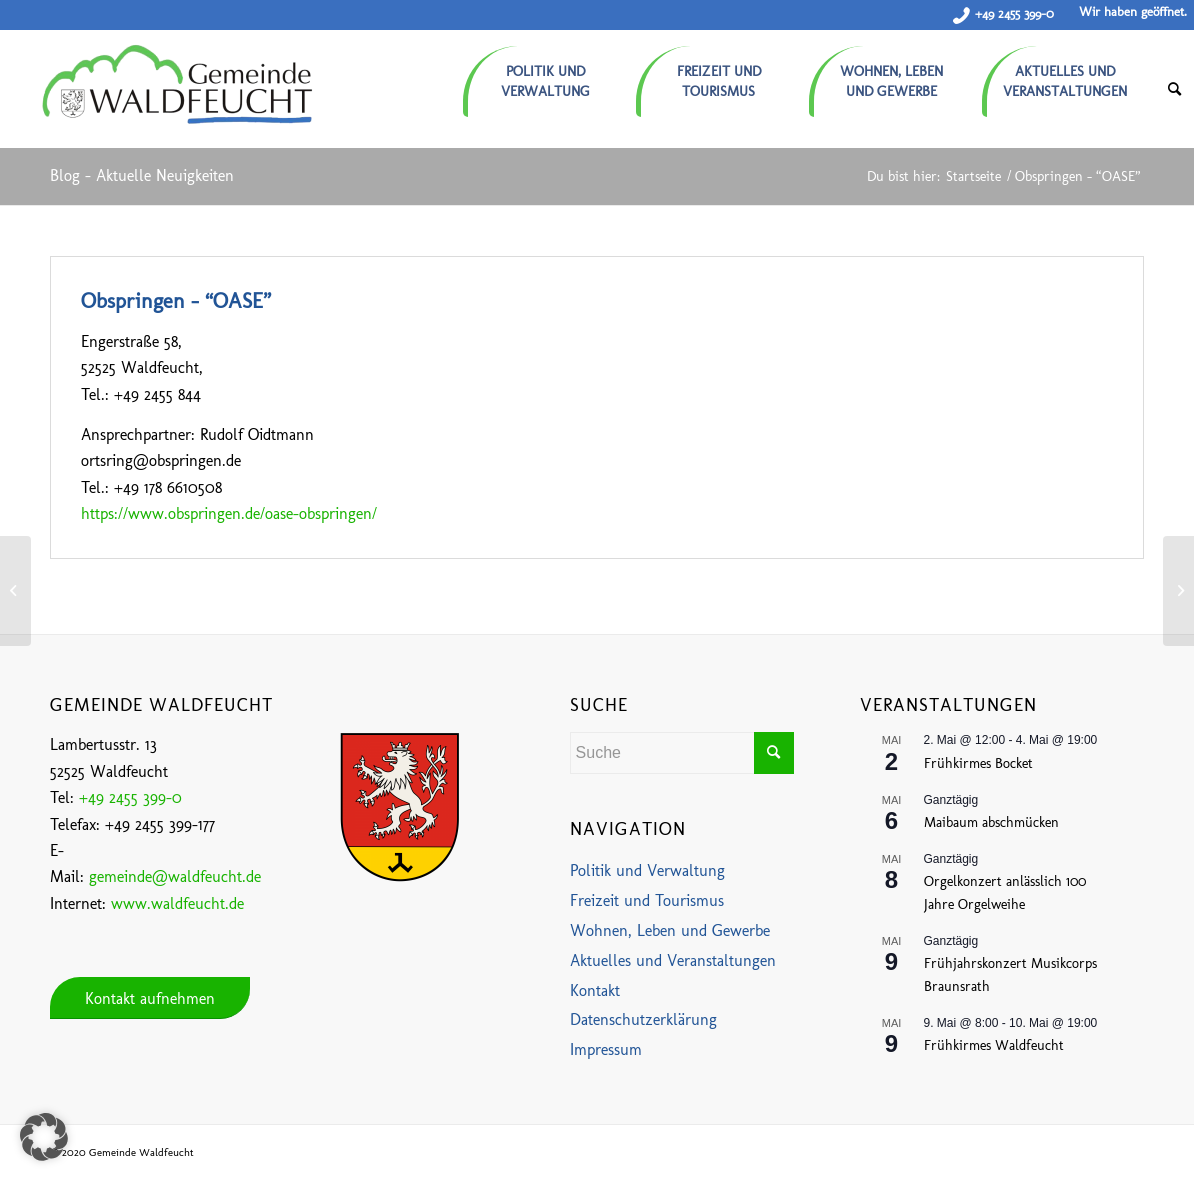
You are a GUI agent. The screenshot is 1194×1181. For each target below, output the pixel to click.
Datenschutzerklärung (643, 1019)
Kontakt (595, 990)
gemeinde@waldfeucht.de (175, 876)
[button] (44, 1137)
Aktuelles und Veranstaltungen (673, 960)
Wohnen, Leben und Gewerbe (670, 930)
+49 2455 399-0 (1014, 13)
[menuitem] (549, 73)
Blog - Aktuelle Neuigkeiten (142, 175)
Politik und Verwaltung (647, 870)
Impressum (606, 1049)
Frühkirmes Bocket (978, 763)
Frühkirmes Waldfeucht (994, 1045)
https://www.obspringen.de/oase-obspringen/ (229, 513)
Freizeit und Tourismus (647, 900)
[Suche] (1174, 89)
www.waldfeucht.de (177, 903)
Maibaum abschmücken (991, 822)
